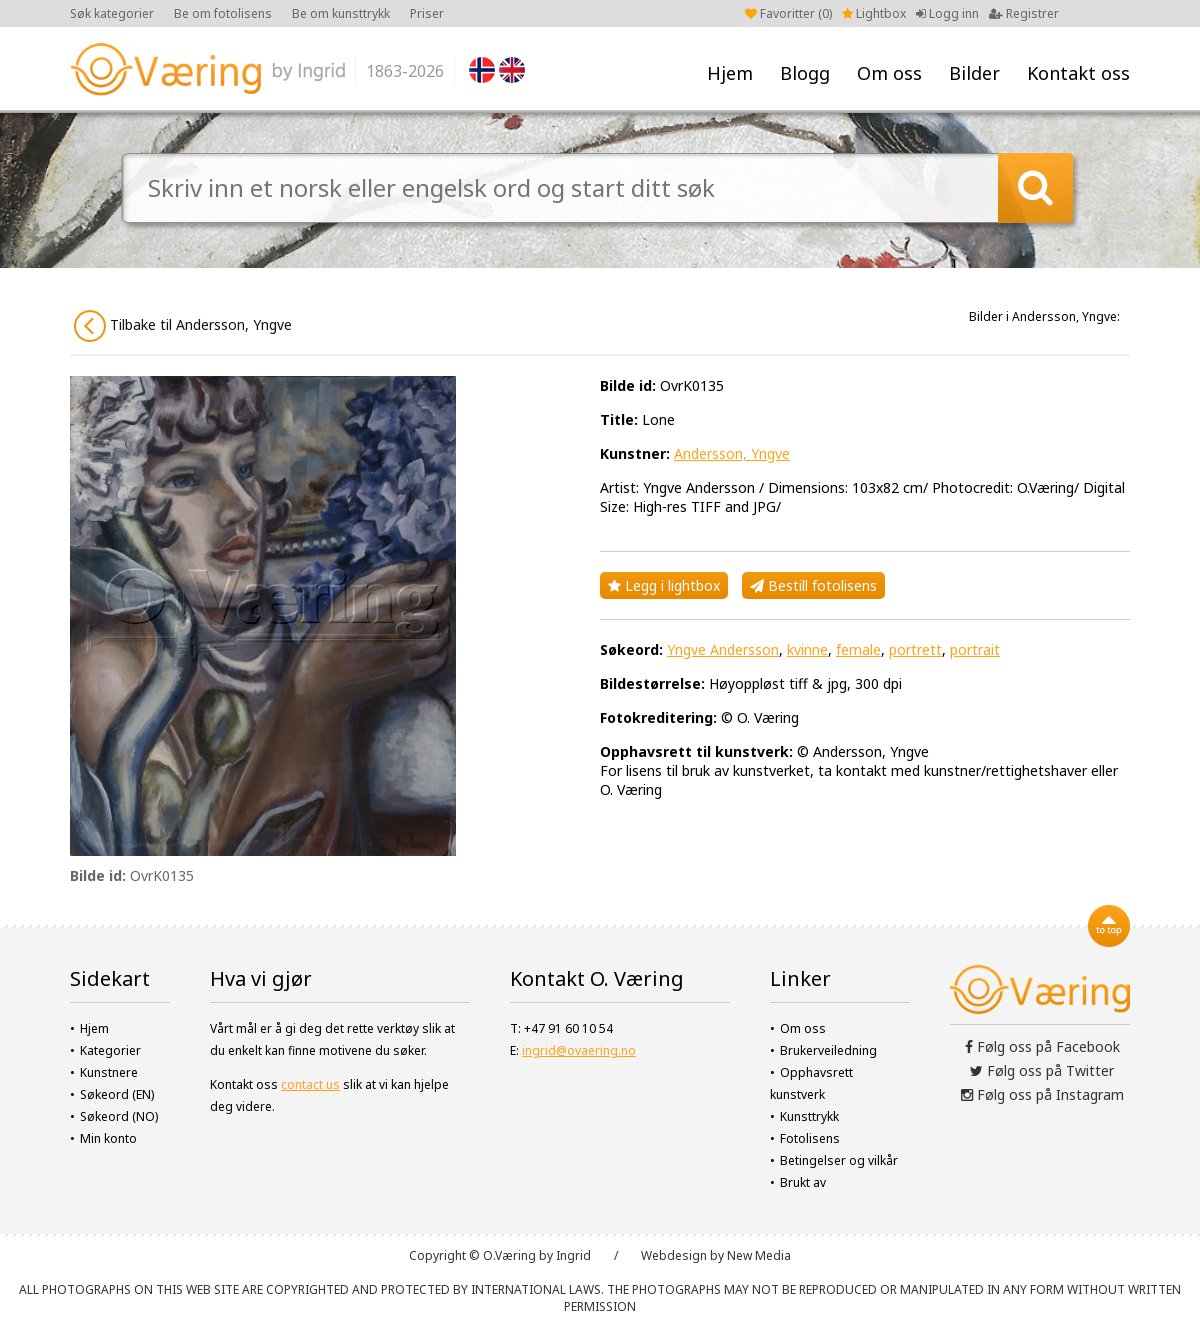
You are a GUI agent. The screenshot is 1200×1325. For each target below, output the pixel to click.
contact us (310, 1084)
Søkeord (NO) (119, 1116)
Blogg (805, 73)
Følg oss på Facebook (1042, 1046)
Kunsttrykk (809, 1116)
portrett (915, 649)
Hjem (730, 73)
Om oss (889, 73)
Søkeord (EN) (117, 1094)
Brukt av (803, 1182)
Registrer (1024, 13)
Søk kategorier (112, 13)
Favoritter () (788, 13)
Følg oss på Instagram (1042, 1094)
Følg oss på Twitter (1042, 1070)
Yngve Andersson (723, 649)
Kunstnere (109, 1072)
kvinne (807, 649)
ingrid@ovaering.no (579, 1050)
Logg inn (947, 13)
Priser (427, 13)
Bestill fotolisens (813, 585)
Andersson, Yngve (732, 453)
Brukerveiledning (828, 1050)
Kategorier (110, 1050)
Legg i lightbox (664, 585)
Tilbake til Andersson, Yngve (183, 326)
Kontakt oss (1078, 73)
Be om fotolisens (223, 13)
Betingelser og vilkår (839, 1160)
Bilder (974, 73)
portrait (975, 649)
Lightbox (874, 13)
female (858, 649)
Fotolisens (810, 1138)
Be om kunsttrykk (341, 13)
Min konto (108, 1138)
